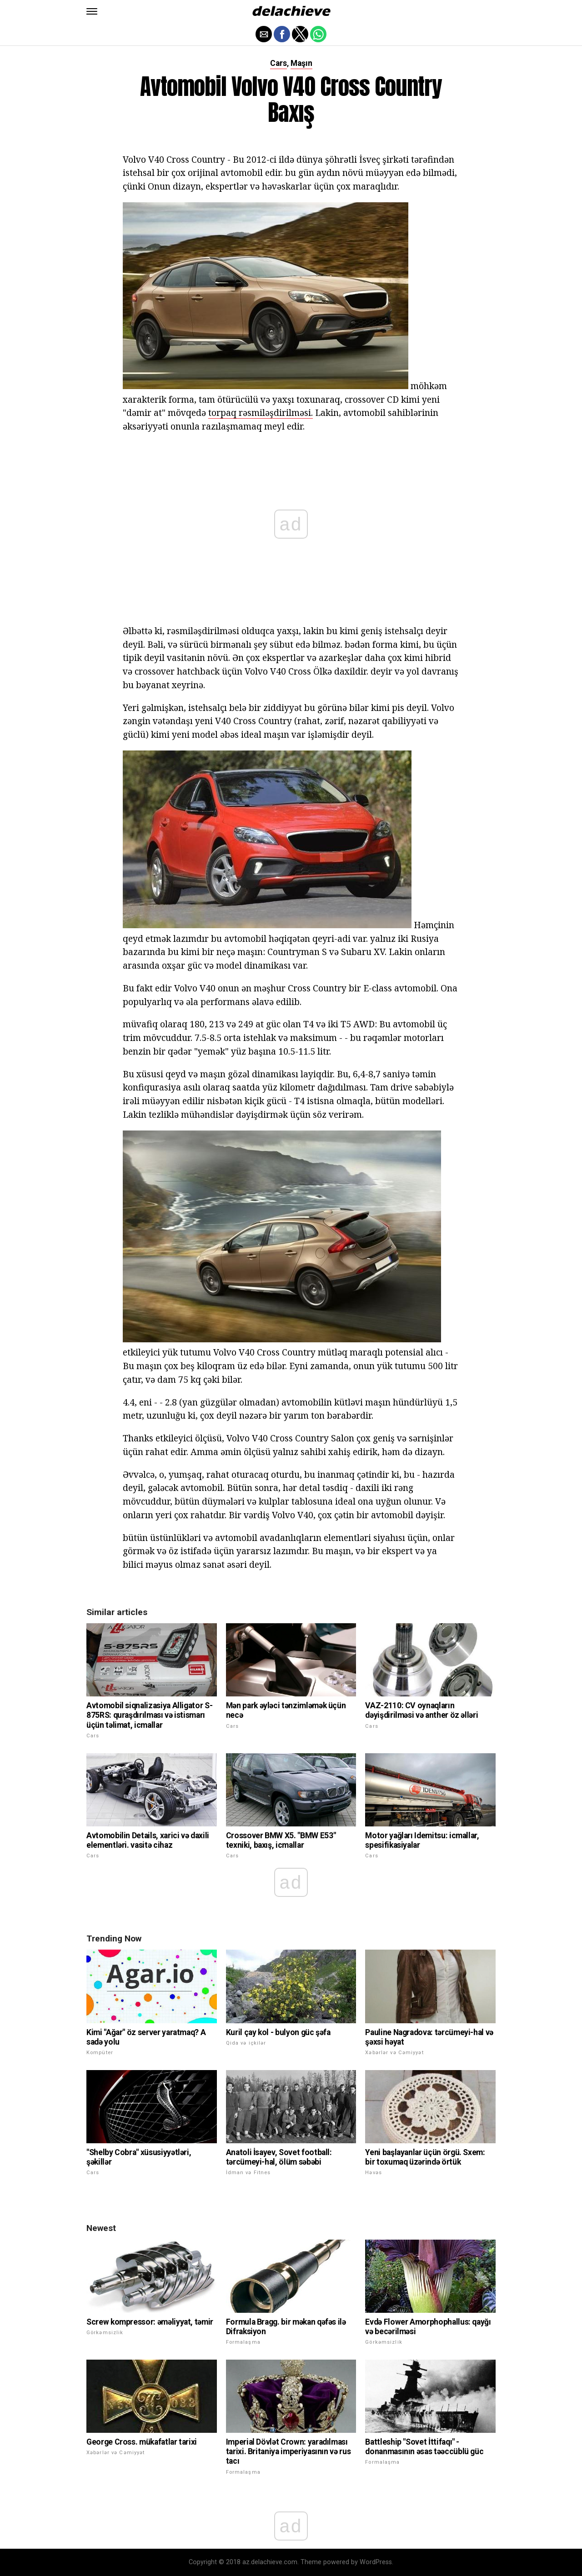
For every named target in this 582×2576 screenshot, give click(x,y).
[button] (91, 11)
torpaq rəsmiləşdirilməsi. (260, 412)
